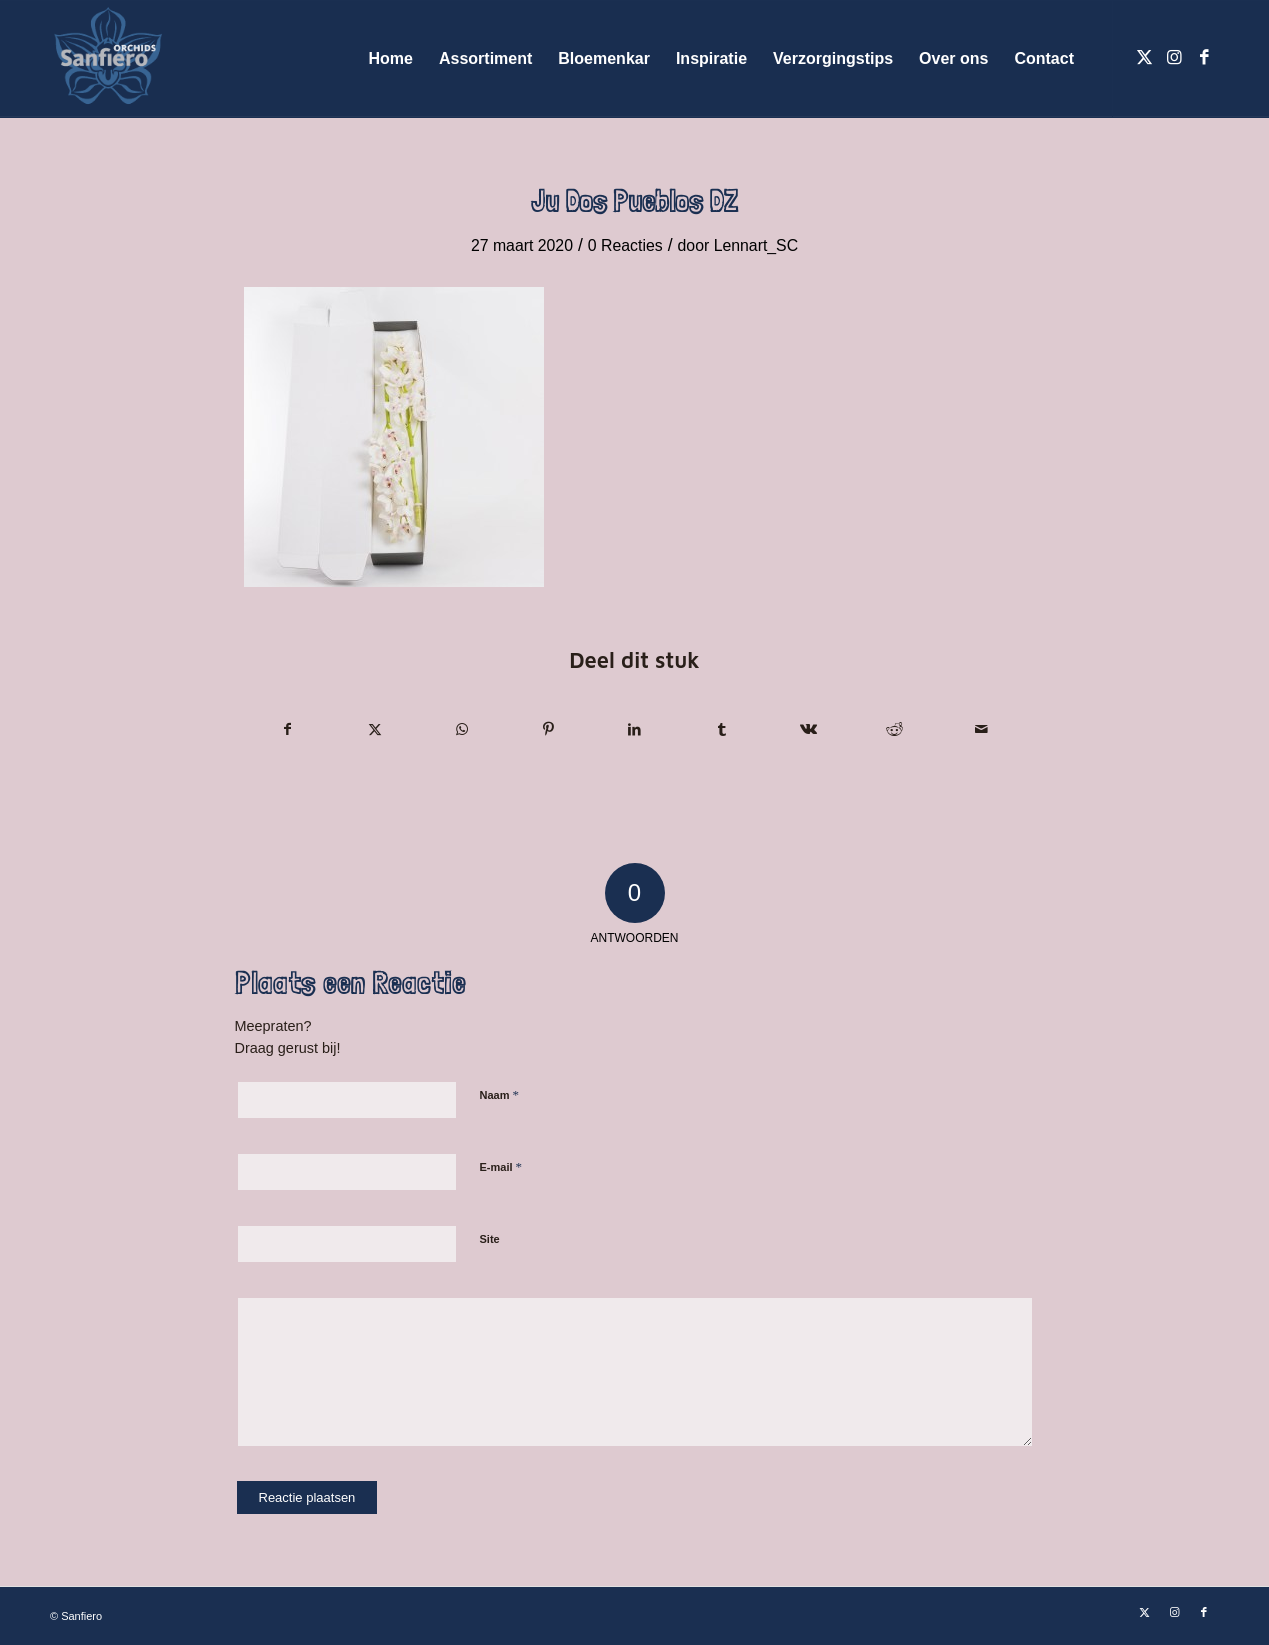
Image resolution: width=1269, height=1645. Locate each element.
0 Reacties (625, 245)
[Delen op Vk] (808, 729)
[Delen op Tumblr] (722, 729)
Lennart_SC (756, 245)
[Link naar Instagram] (1174, 58)
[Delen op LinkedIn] (635, 729)
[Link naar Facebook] (1204, 58)
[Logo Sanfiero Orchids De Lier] (108, 59)
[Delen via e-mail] (982, 729)
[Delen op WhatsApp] (462, 729)
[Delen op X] (375, 729)
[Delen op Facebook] (288, 729)
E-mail (501, 1166)
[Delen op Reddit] (895, 729)
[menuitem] (391, 59)
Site (490, 1239)
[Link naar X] (1144, 58)
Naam (500, 1094)
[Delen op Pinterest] (548, 729)
